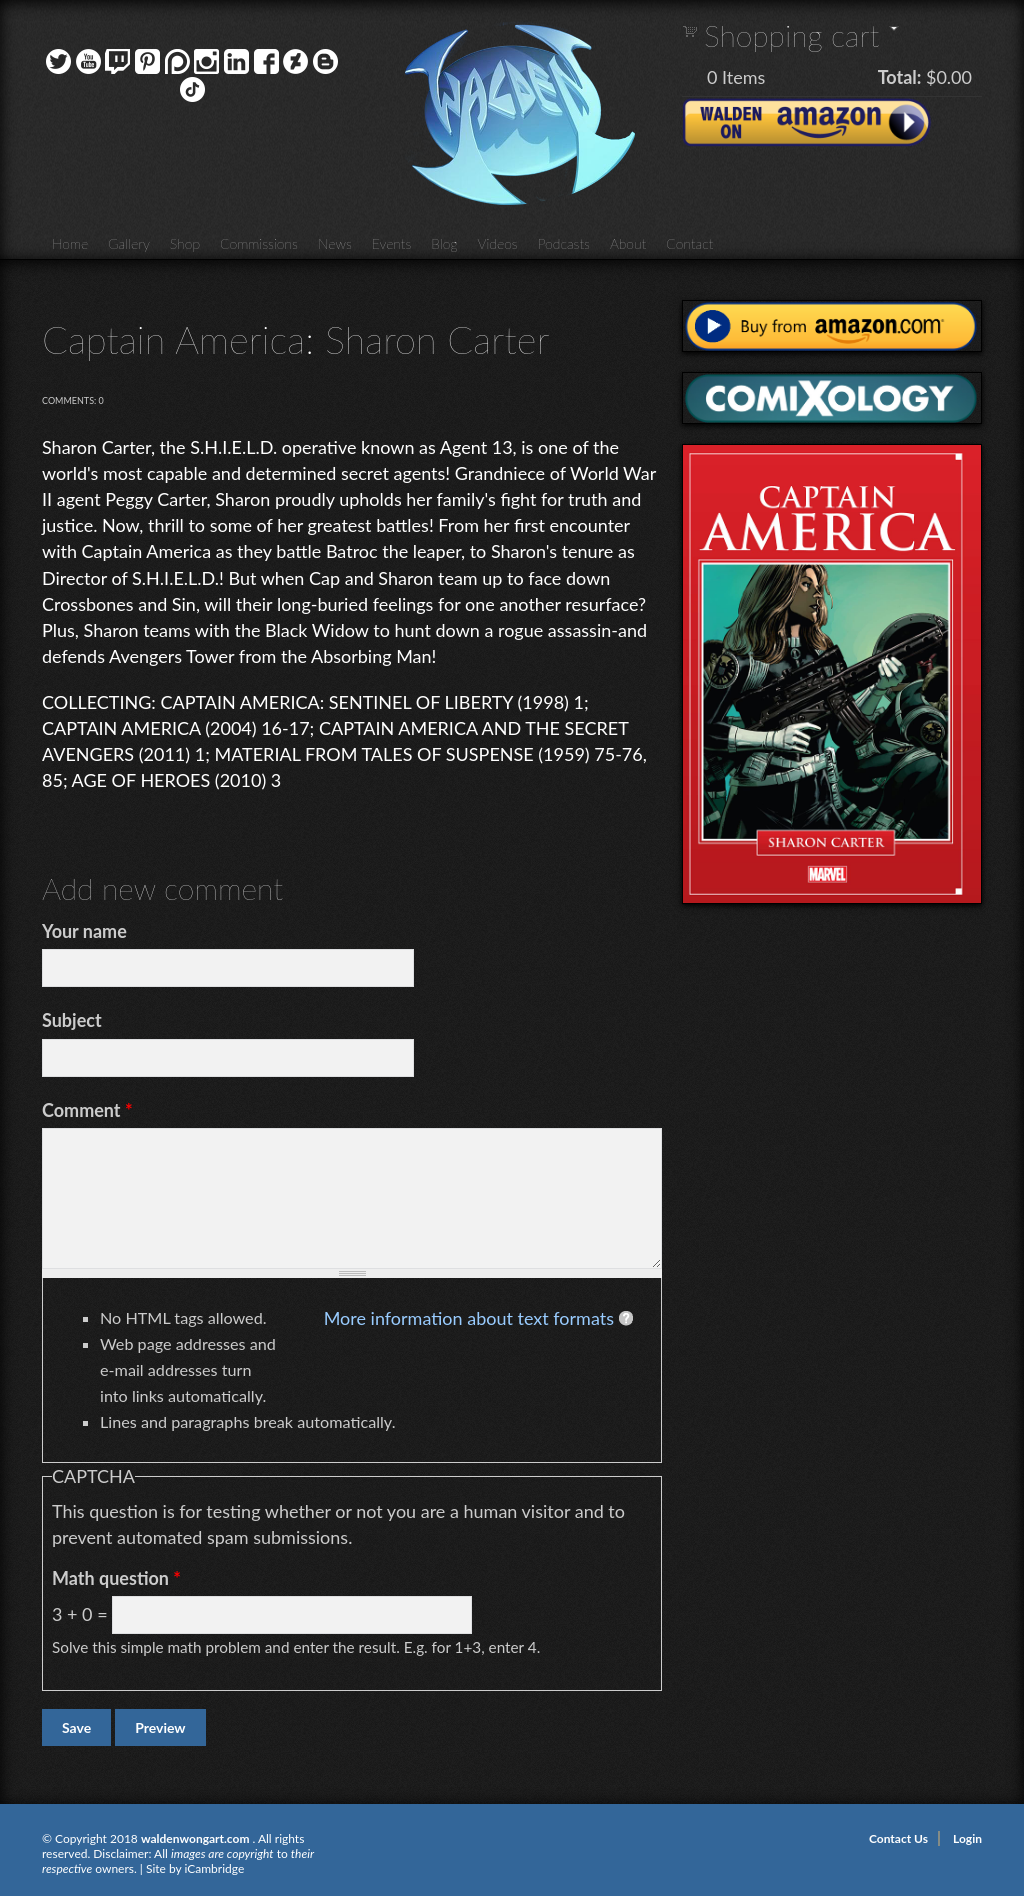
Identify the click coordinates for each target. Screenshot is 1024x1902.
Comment (87, 1110)
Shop (185, 243)
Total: (900, 77)
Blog (444, 243)
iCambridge (214, 1868)
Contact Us (898, 1838)
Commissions (259, 243)
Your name (84, 931)
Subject (72, 1020)
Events (392, 243)
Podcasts (564, 243)
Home (70, 243)
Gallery (129, 243)
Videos (497, 243)
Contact (689, 243)
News (335, 243)
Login (967, 1838)
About (628, 243)
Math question (116, 1578)
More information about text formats (469, 1318)
